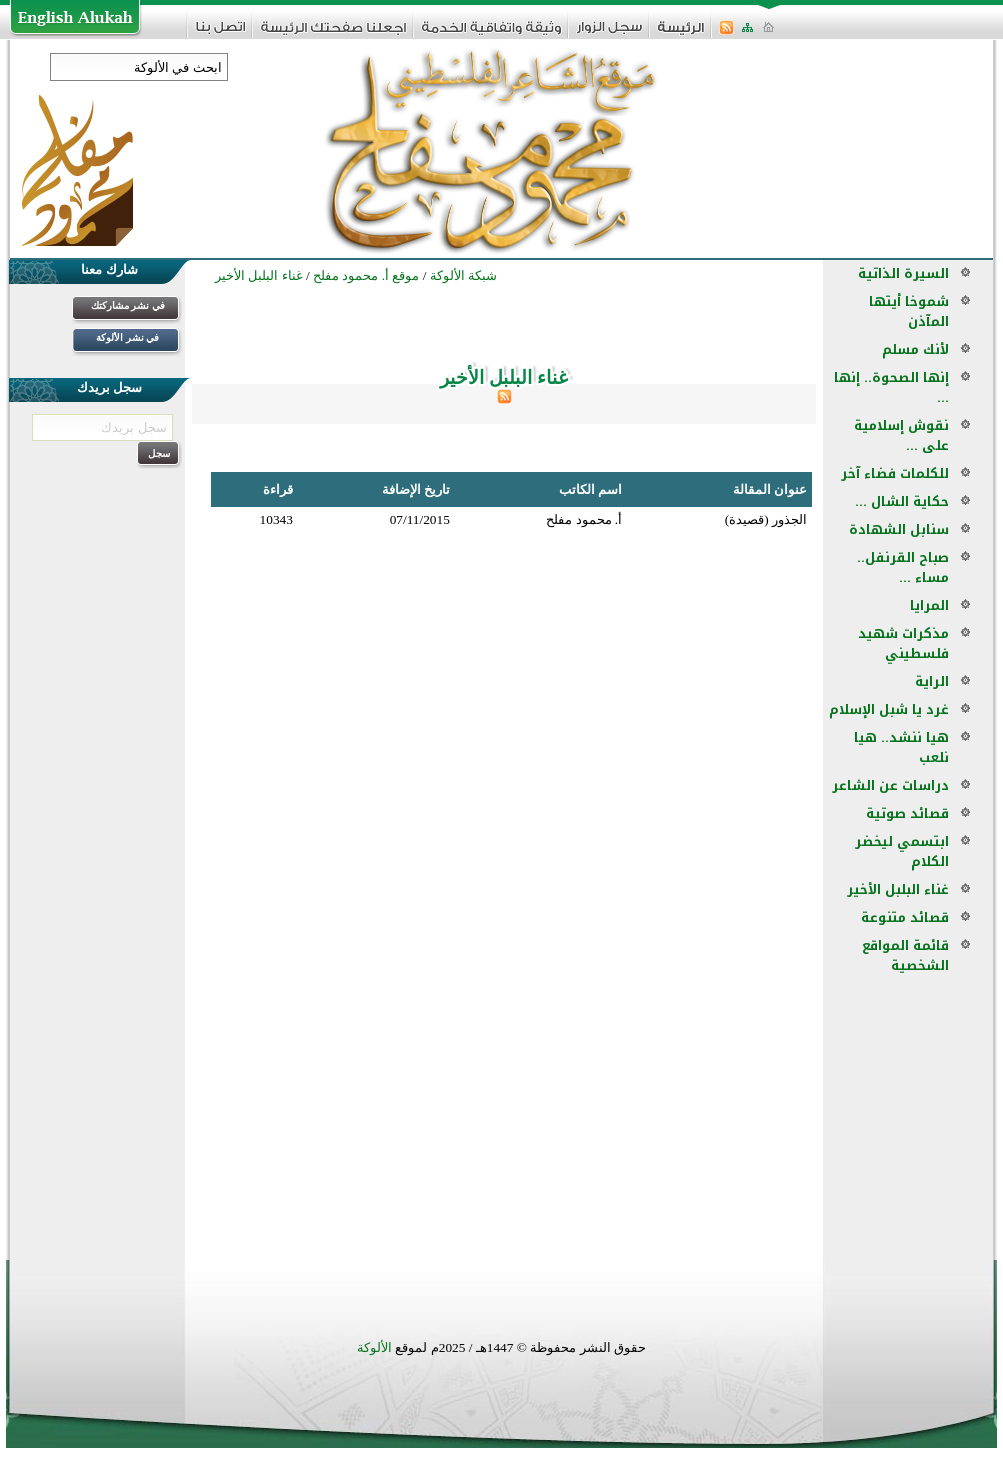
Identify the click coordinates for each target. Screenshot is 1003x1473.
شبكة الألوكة (463, 275)
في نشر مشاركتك (128, 305)
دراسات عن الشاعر (890, 785)
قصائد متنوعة (905, 917)
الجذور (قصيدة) (766, 519)
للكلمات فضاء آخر (895, 473)
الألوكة (374, 1347)
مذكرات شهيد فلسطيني (903, 643)
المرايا (929, 605)
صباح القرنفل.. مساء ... (903, 567)
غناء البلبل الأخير (898, 889)
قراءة (278, 489)
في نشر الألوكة (127, 337)
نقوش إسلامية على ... (901, 435)
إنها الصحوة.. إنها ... (891, 387)
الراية (932, 681)
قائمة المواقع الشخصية (905, 955)
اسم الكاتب (590, 489)
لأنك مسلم (915, 349)
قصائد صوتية (907, 813)
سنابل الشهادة (899, 529)
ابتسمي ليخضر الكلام (902, 851)
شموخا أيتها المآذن (909, 311)
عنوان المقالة (770, 489)
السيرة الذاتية (903, 273)
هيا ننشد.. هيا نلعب (901, 747)
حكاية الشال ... (902, 501)
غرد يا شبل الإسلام (889, 709)
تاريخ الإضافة (416, 489)
